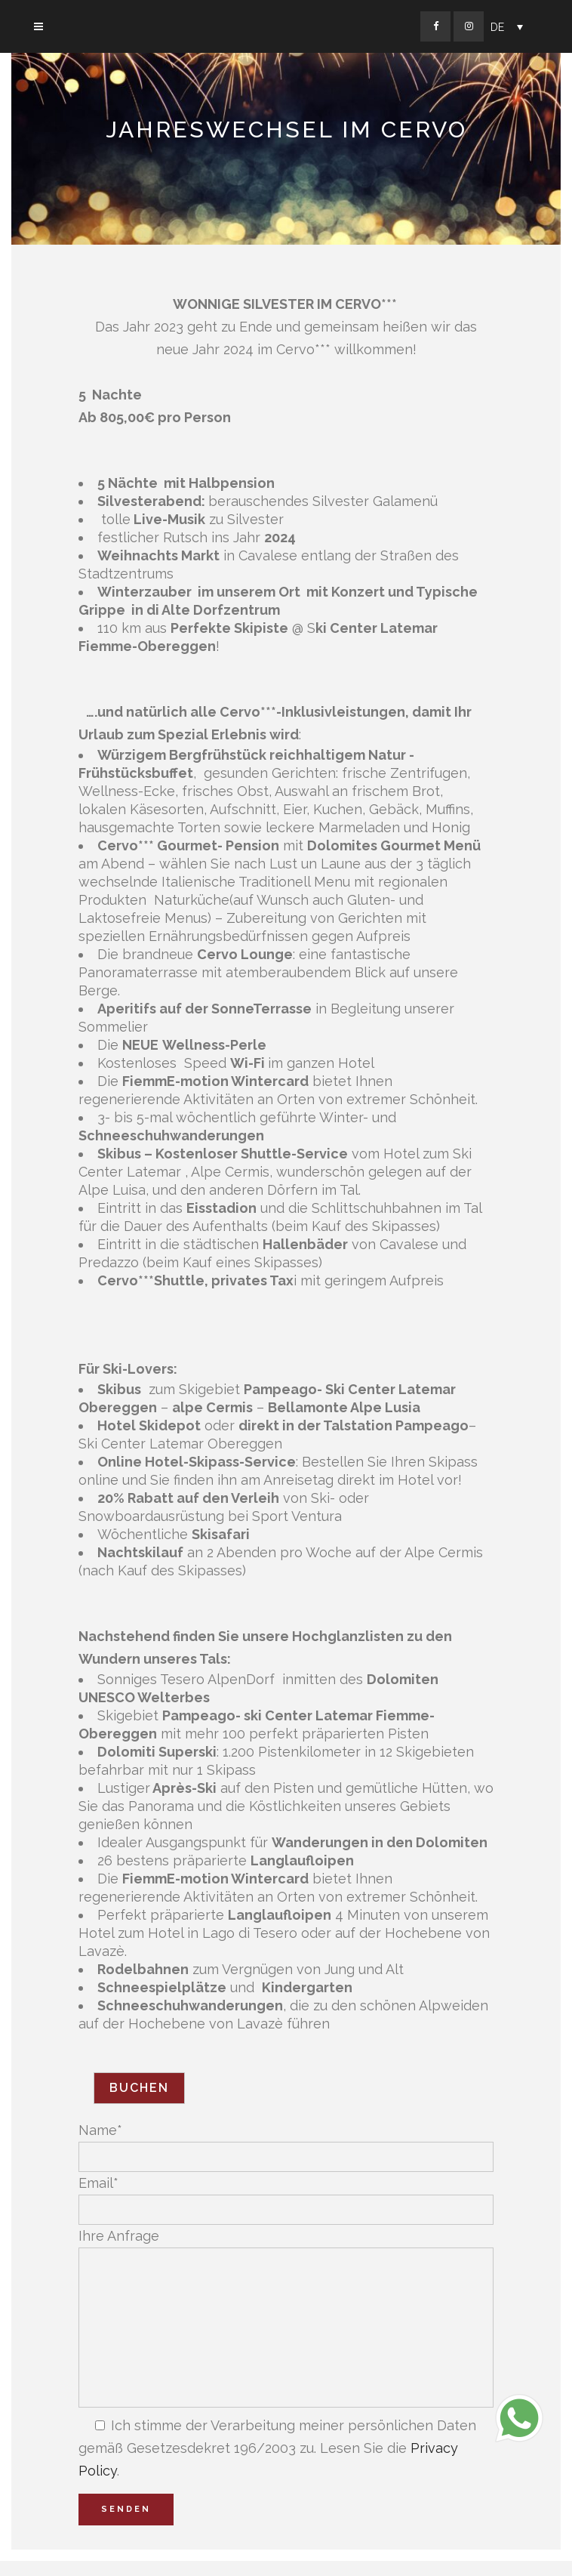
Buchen (139, 2088)
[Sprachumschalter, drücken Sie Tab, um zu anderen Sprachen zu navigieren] (506, 26)
